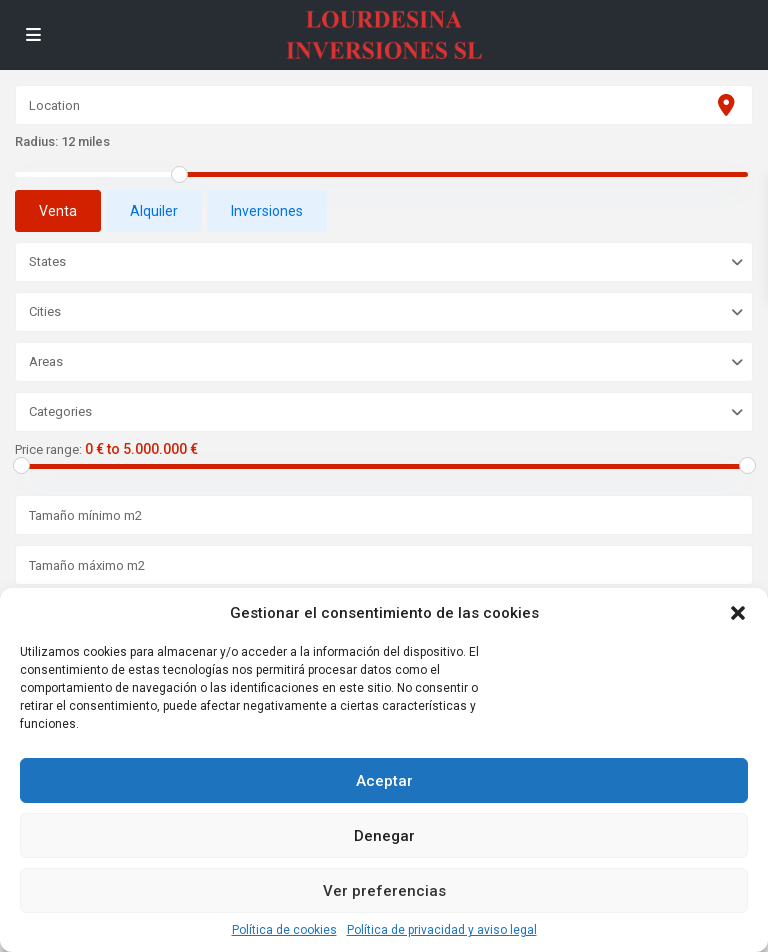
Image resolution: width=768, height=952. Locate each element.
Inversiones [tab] (267, 211)
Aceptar (384, 781)
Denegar (384, 836)
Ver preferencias (384, 891)
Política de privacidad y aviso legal (442, 930)
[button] (738, 613)
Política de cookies (284, 930)
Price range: (48, 450)
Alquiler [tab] (154, 211)
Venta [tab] (58, 211)
